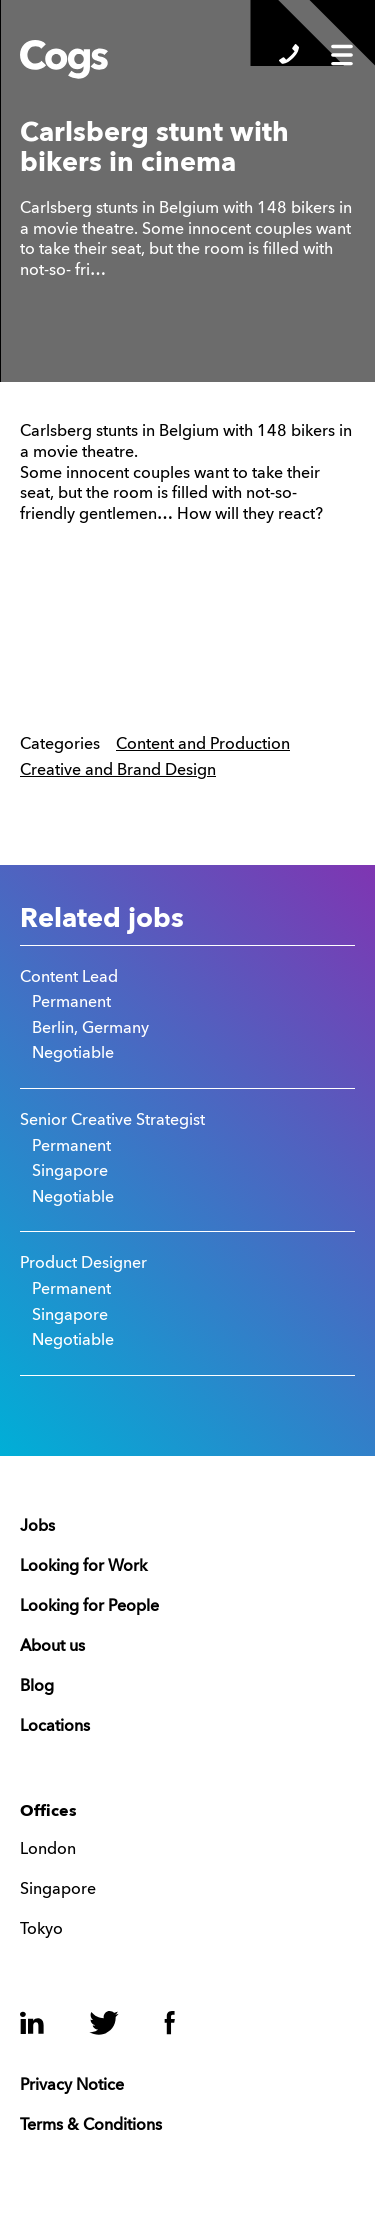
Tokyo (41, 1930)
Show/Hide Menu (342, 55)
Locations (55, 1727)
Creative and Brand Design (118, 771)
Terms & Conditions (91, 2126)
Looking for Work (83, 1567)
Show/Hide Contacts (289, 54)
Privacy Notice (72, 2086)
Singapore (58, 1890)
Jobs (37, 1527)
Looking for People (89, 1607)
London (48, 1850)
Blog (37, 1687)
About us (52, 1647)
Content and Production (203, 745)
